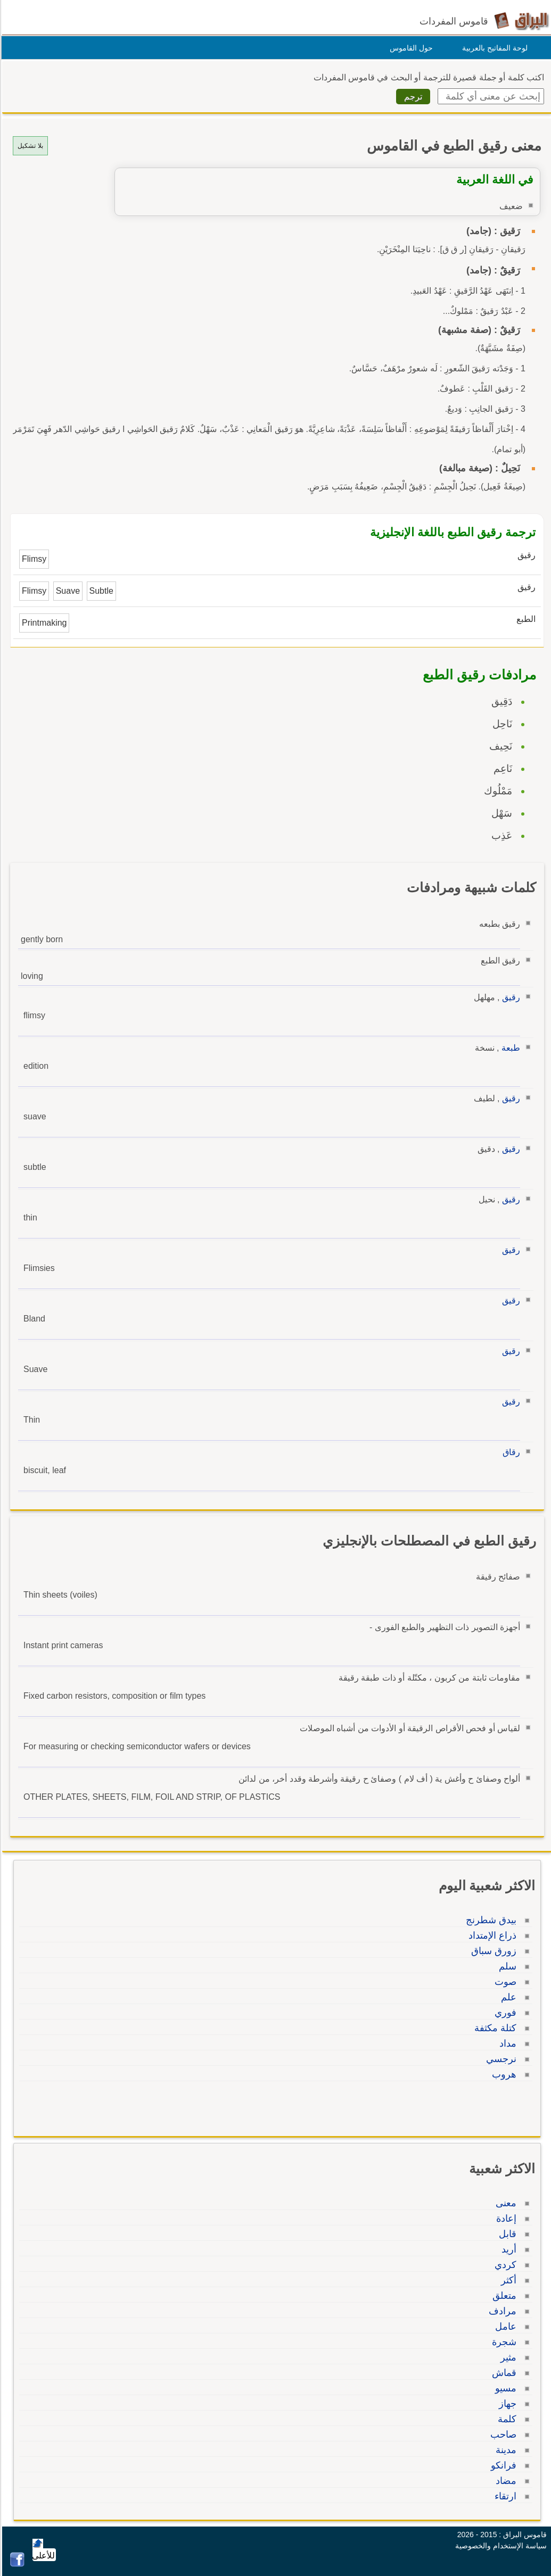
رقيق (509, 997)
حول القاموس (409, 48)
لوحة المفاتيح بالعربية (493, 48)
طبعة (509, 1047)
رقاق (510, 1452)
